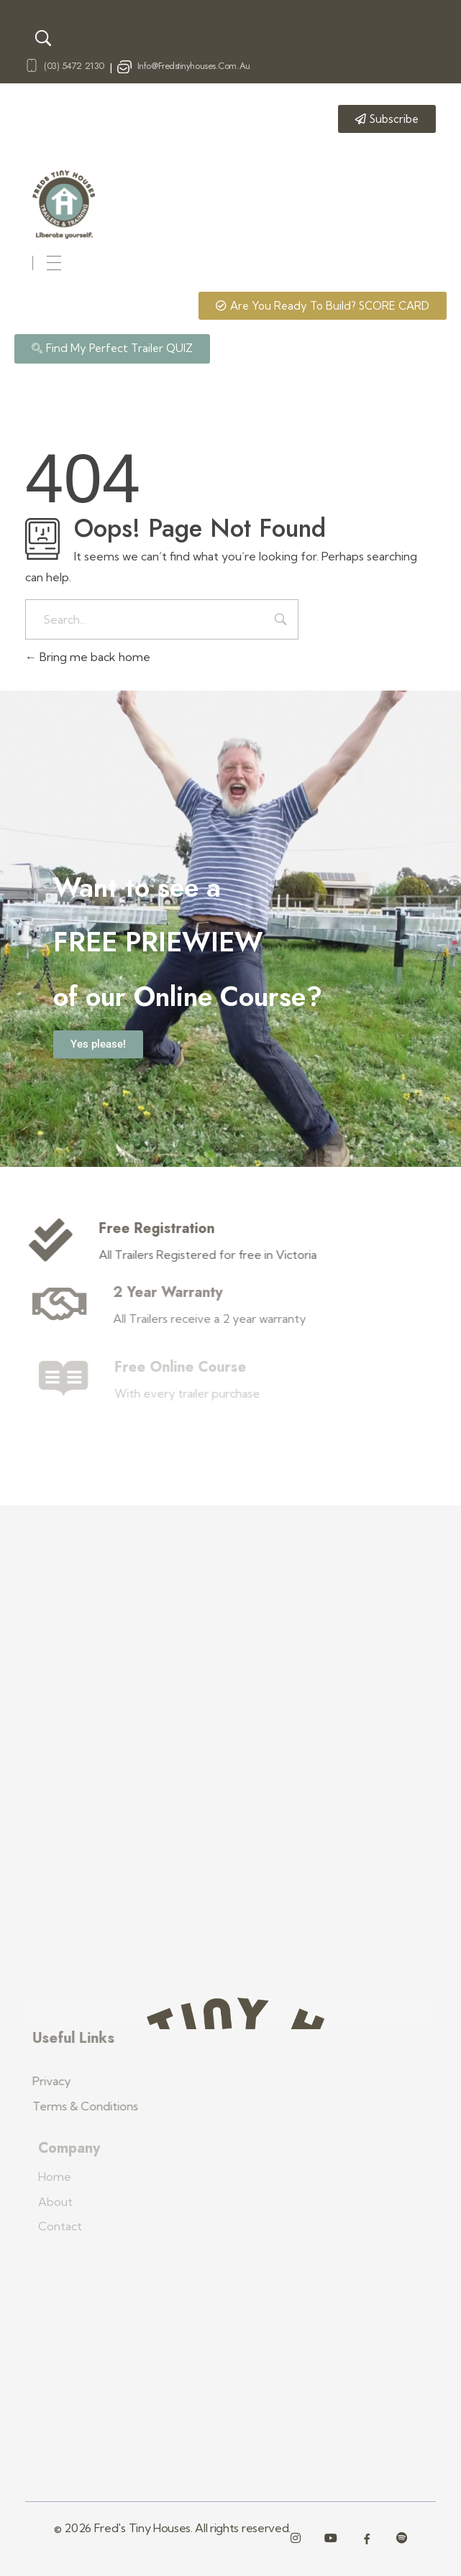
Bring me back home (87, 657)
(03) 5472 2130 (74, 66)
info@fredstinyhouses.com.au (193, 66)
